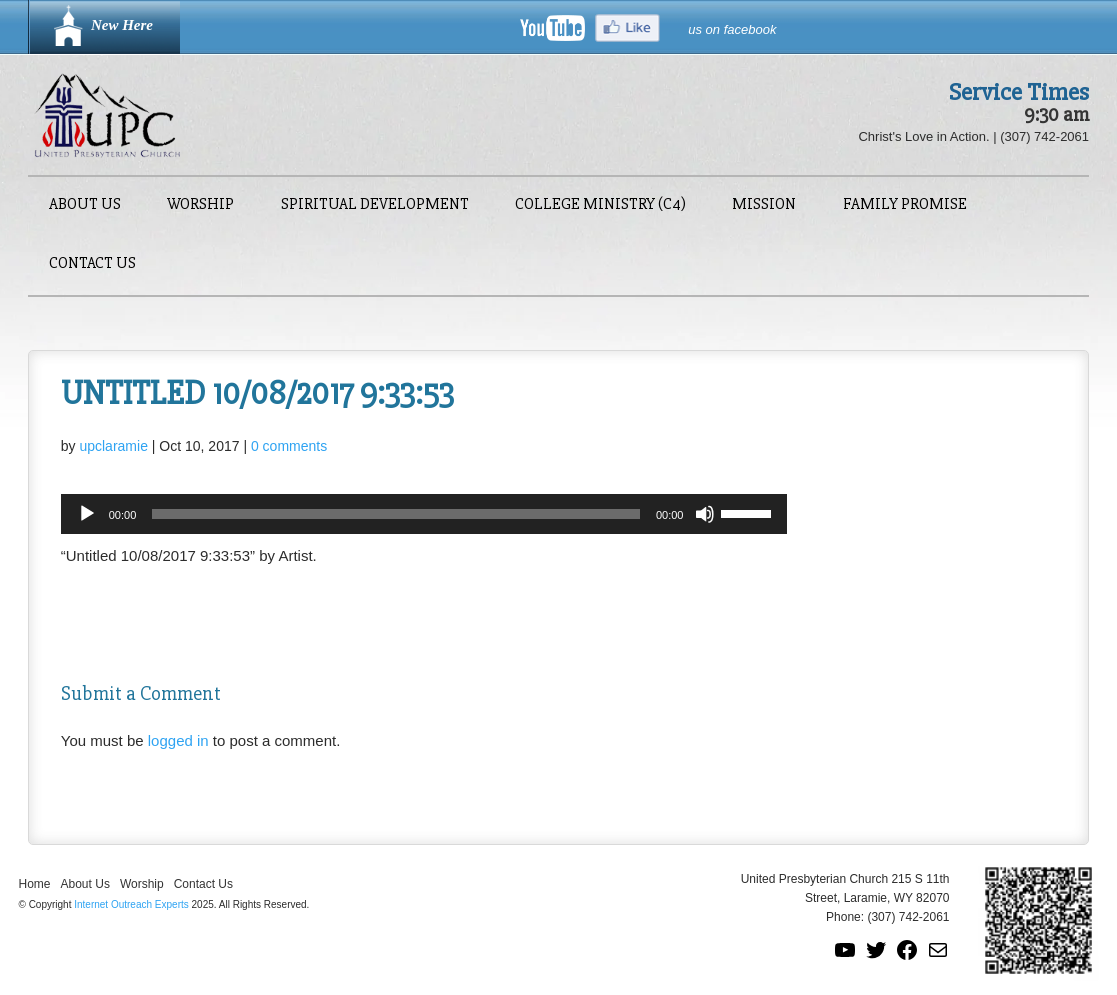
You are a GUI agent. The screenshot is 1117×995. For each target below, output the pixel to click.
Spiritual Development (375, 205)
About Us (85, 205)
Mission (764, 205)
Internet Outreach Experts (131, 904)
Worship (200, 205)
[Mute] (705, 514)
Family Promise (905, 205)
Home (35, 884)
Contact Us (92, 264)
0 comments (289, 446)
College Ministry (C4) (600, 205)
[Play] (87, 514)
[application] (424, 514)
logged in (178, 740)
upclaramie (113, 446)
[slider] (396, 514)
